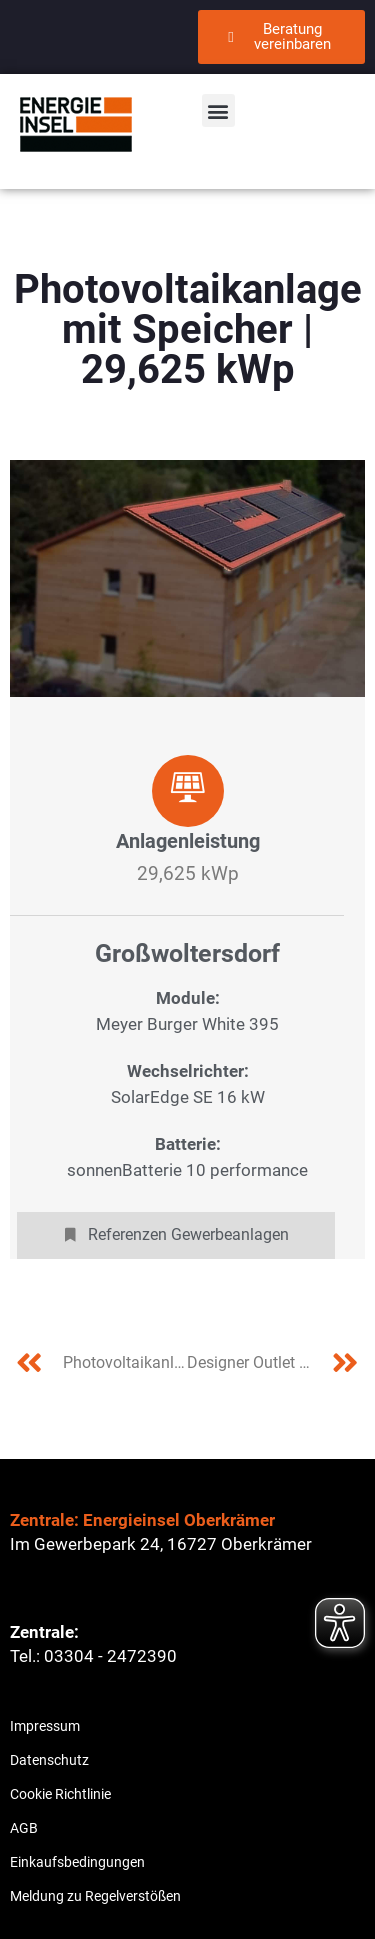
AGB (24, 1828)
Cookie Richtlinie (60, 1794)
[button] (218, 110)
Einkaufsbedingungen (77, 1862)
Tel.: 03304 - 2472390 (93, 1656)
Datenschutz (49, 1760)
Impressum (45, 1726)
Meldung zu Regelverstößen (95, 1896)
